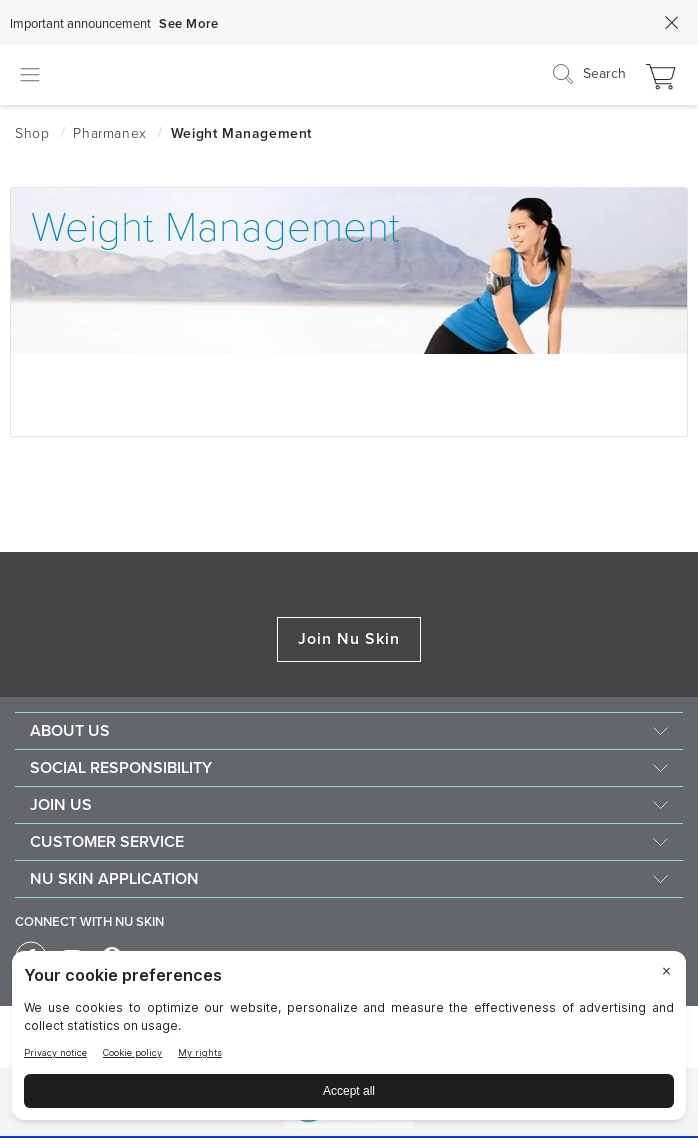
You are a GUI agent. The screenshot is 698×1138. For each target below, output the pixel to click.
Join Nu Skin (349, 639)
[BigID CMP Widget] (349, 1040)
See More (189, 24)
